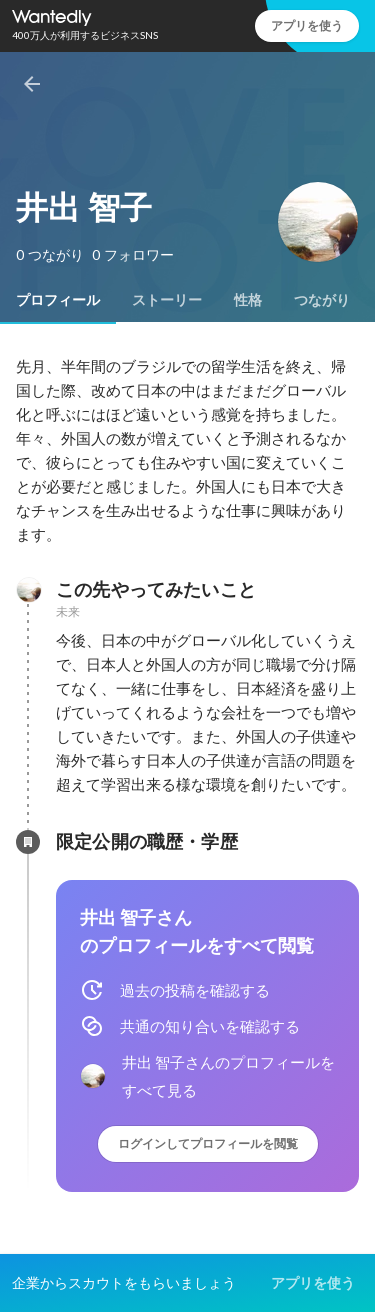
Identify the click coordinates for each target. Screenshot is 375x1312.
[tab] (58, 300)
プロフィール (58, 300)
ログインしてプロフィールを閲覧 (208, 1143)
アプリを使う (307, 25)
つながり (322, 300)
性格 (248, 300)
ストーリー (167, 300)
